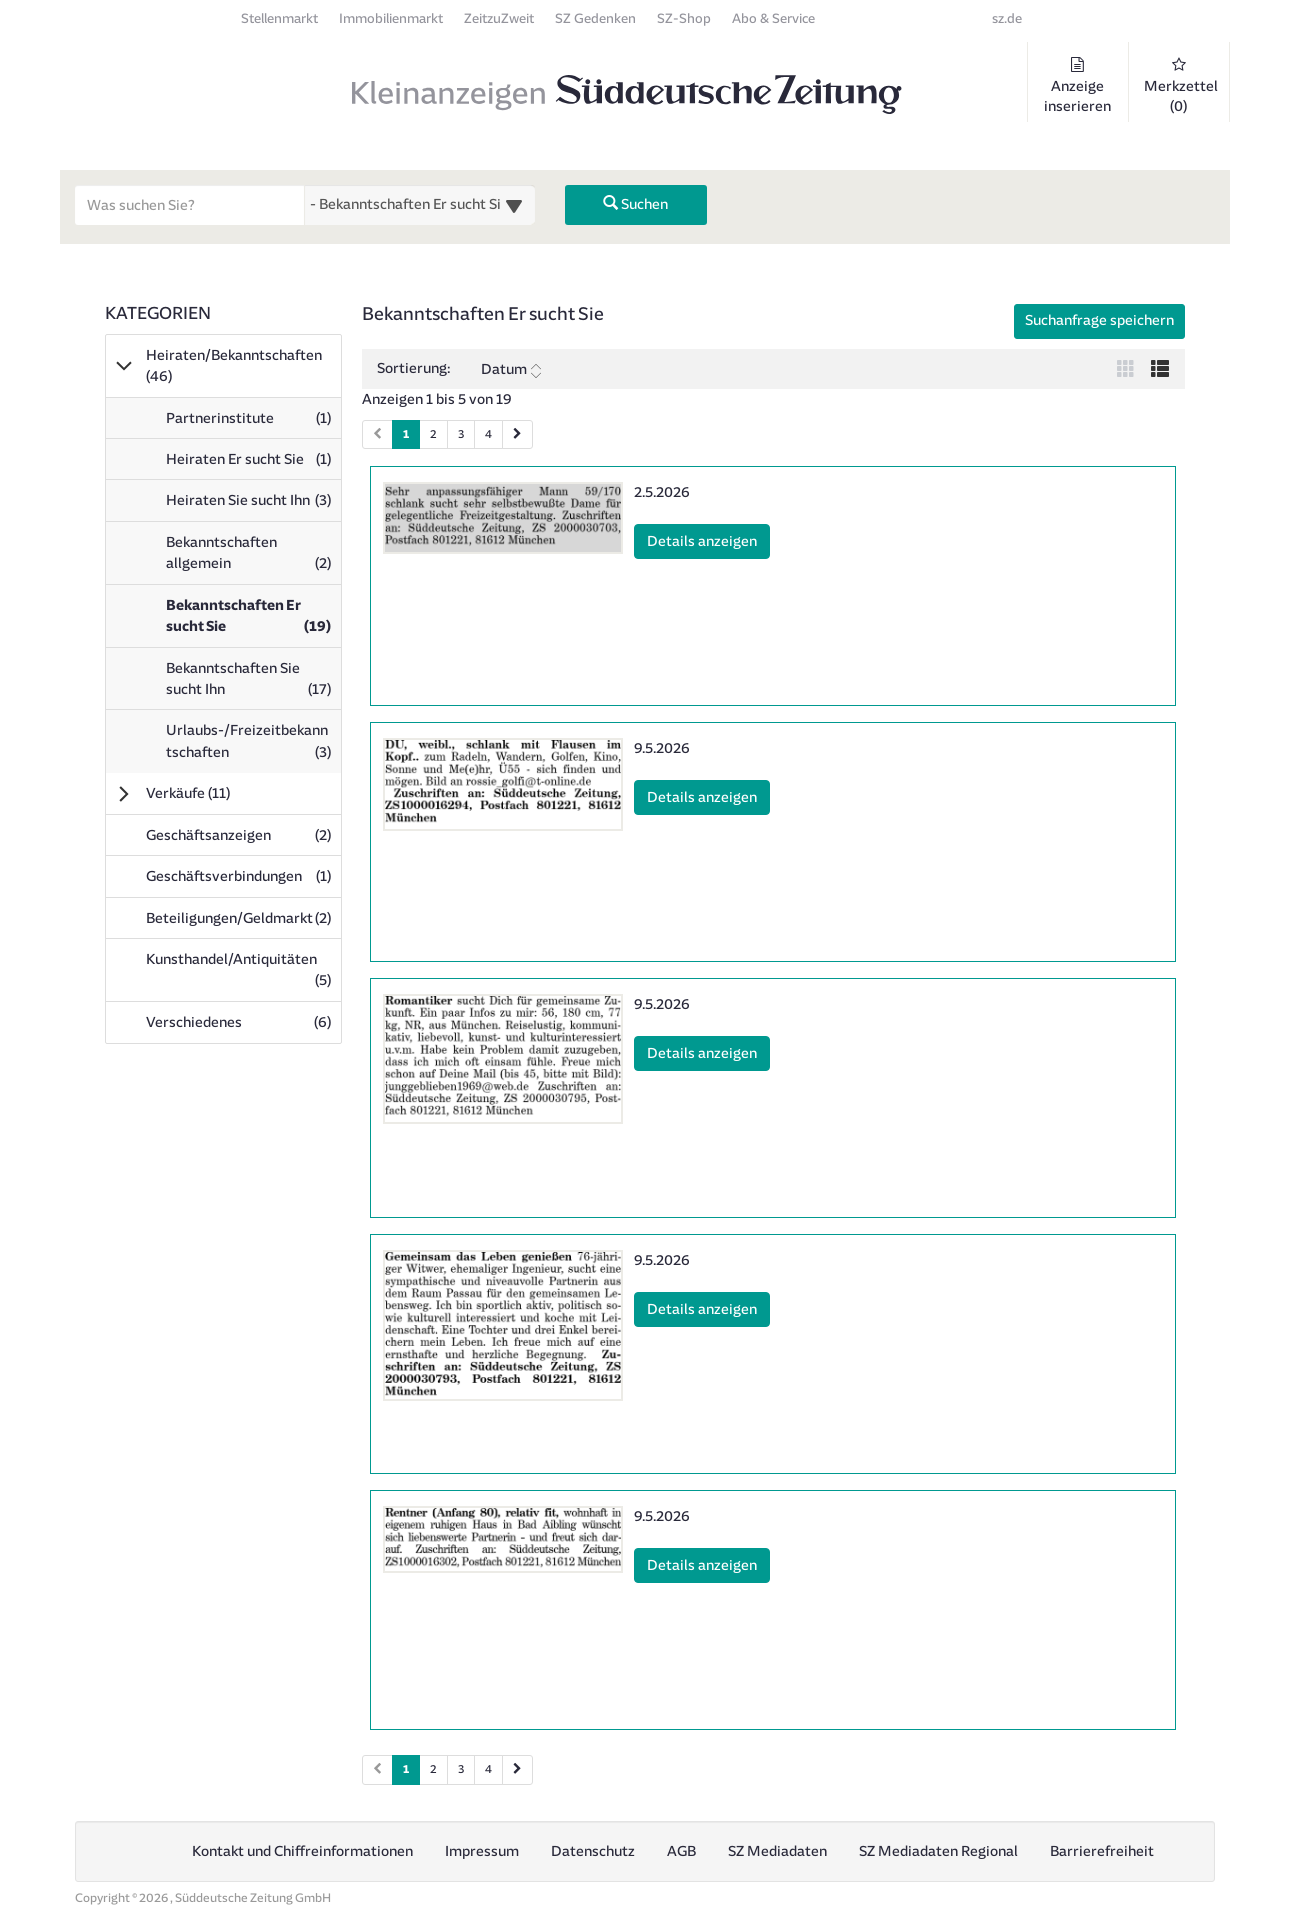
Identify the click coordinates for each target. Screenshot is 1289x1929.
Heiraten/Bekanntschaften (234, 366)
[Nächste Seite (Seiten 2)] (517, 1769)
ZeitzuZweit (499, 18)
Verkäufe (216, 793)
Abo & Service (773, 18)
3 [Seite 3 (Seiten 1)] (461, 434)
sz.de (1007, 18)
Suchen (635, 204)
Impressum (482, 1851)
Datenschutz (593, 1851)
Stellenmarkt (279, 18)
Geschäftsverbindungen (243, 876)
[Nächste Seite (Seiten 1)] (517, 434)
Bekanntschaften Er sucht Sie (253, 621)
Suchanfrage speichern (1099, 320)
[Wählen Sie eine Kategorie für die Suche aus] (420, 205)
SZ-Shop (684, 18)
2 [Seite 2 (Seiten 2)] (433, 1769)
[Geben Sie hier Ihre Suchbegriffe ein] (190, 205)
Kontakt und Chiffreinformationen (302, 1851)
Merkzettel (1181, 86)
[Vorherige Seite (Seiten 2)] (377, 1769)
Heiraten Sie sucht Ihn (253, 505)
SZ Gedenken (595, 18)
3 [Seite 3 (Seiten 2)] (461, 1769)
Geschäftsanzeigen (243, 835)
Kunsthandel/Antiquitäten (243, 970)
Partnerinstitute (253, 423)
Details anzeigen (708, 540)
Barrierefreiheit (1102, 1851)
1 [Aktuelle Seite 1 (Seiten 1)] (406, 433)
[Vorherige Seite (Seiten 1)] (377, 434)
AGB (681, 1851)
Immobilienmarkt (391, 18)
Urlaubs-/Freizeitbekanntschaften (253, 746)
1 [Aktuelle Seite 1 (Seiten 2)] (406, 1768)
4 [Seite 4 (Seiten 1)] (488, 434)
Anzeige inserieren (1078, 86)
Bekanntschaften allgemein (253, 558)
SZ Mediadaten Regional (938, 1851)
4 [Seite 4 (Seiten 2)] (488, 1769)
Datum (511, 370)
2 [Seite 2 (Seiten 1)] (433, 434)
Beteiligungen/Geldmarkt (243, 918)
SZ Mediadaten (777, 1851)
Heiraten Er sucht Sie (253, 464)
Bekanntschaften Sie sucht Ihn (253, 684)
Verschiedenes (243, 1022)
